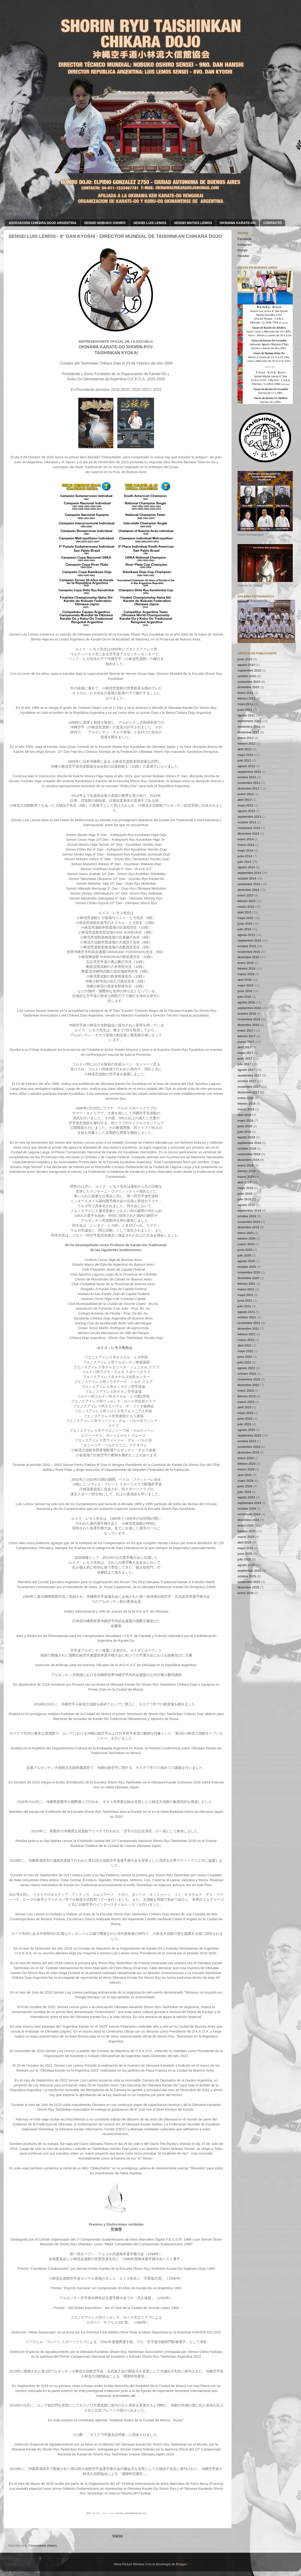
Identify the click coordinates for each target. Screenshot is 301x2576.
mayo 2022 (245, 1351)
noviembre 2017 (249, 1086)
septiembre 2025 (249, 1570)
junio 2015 (245, 923)
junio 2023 (245, 1418)
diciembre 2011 (248, 732)
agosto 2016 (246, 1002)
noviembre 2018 (249, 1154)
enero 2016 (245, 963)
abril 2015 (244, 912)
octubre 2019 (247, 1216)
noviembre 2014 (249, 884)
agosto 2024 (246, 1497)
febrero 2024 (247, 1463)
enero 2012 (245, 738)
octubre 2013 (247, 822)
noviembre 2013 (249, 828)
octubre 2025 (247, 1576)
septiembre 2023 (249, 1435)
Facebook (244, 239)
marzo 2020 (246, 1244)
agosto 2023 (246, 1430)
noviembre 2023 (249, 1447)
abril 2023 (244, 1407)
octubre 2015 (247, 946)
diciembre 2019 (248, 1227)
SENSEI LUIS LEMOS (149, 223)
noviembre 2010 (249, 681)
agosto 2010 (246, 665)
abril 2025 (244, 1542)
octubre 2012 (247, 777)
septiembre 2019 (249, 1210)
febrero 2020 (247, 1238)
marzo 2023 (246, 1402)
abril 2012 (244, 749)
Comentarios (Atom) (42, 2545)
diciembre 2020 (248, 1278)
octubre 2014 (247, 878)
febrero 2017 (247, 1036)
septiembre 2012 (249, 772)
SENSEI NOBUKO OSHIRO (105, 223)
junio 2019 (245, 1193)
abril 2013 (244, 799)
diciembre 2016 (248, 1025)
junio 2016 (245, 991)
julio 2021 (244, 1306)
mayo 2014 (245, 850)
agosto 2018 (246, 1137)
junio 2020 (245, 1250)
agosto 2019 (246, 1205)
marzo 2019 (246, 1176)
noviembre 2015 (249, 952)
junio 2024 (245, 1486)
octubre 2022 (247, 1373)
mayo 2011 (245, 704)
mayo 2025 (245, 1548)
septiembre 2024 (249, 1503)
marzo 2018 (246, 1109)
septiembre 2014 (249, 873)
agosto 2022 (246, 1368)
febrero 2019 (247, 1171)
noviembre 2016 (249, 1019)
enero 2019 (245, 1165)
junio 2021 (245, 1300)
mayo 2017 (245, 1053)
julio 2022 (244, 1362)
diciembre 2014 (248, 889)
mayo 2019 (245, 1188)
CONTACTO (272, 223)
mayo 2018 (245, 1120)
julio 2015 (244, 929)
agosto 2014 (246, 867)
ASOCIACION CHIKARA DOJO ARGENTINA (43, 223)
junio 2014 (245, 856)
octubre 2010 (247, 676)
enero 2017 (245, 1030)
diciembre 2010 (248, 687)
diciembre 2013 (248, 833)
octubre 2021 (247, 1317)
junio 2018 (245, 1126)
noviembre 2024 (249, 1514)
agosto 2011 (246, 715)
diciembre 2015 (248, 957)
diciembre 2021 (248, 1328)
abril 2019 (244, 1182)
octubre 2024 (247, 1508)
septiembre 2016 (249, 1008)
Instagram (245, 244)
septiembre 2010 (249, 670)
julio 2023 (244, 1424)
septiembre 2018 (249, 1143)
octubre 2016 (247, 1013)
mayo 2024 (245, 1480)
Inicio (117, 2535)
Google (243, 250)
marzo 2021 (246, 1289)
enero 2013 (245, 794)
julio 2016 (244, 996)
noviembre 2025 (249, 1582)
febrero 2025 (247, 1531)
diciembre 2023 (248, 1452)
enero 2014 (245, 839)
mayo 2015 (245, 918)
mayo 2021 (245, 1295)
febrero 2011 (247, 698)
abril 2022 (244, 1345)
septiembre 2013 (249, 816)
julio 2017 (244, 1064)
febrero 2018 (247, 1103)
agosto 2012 (246, 766)
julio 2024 (244, 1492)
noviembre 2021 (249, 1323)
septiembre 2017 (249, 1075)
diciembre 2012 (248, 788)
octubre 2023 (247, 1441)
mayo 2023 (245, 1413)
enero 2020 (245, 1233)
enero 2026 (245, 1593)
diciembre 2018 (248, 1160)
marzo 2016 (246, 974)
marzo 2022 (246, 1340)
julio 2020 (244, 1255)
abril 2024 (244, 1475)
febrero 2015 (247, 901)
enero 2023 (245, 1390)
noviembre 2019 (249, 1222)
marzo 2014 (246, 845)
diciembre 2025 (248, 1587)
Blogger (181, 2564)
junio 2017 (245, 1058)
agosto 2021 (246, 1312)
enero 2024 (245, 1458)
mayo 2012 (245, 755)
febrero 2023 (247, 1396)
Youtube (243, 256)
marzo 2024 (246, 1469)
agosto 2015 (246, 935)
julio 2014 (244, 862)
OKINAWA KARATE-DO (238, 223)
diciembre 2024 (248, 1520)
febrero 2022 (247, 1334)
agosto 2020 (246, 1261)
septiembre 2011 (249, 721)
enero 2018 (245, 1098)
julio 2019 (244, 1199)
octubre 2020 (247, 1266)
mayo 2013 (245, 805)
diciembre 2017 (248, 1092)
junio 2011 (245, 709)
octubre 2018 (247, 1148)
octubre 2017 (247, 1081)
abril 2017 (244, 1047)
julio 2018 (244, 1132)
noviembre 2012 (249, 783)
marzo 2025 (246, 1537)
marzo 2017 (246, 1042)
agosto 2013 (246, 811)
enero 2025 (245, 1525)
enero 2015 (245, 895)
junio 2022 (245, 1357)
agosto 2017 (246, 1070)
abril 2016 (244, 980)
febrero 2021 (247, 1283)
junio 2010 (245, 659)
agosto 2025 (246, 1565)
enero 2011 (245, 693)
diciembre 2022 (248, 1385)
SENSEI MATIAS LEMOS (193, 223)
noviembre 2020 (249, 1272)
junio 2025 (245, 1553)
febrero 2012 (247, 743)
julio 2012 (244, 760)
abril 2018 (244, 1115)
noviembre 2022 (249, 1379)
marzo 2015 (246, 906)
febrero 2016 (247, 968)
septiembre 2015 (249, 940)
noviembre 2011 (249, 726)
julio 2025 (244, 1559)
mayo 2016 (245, 985)
